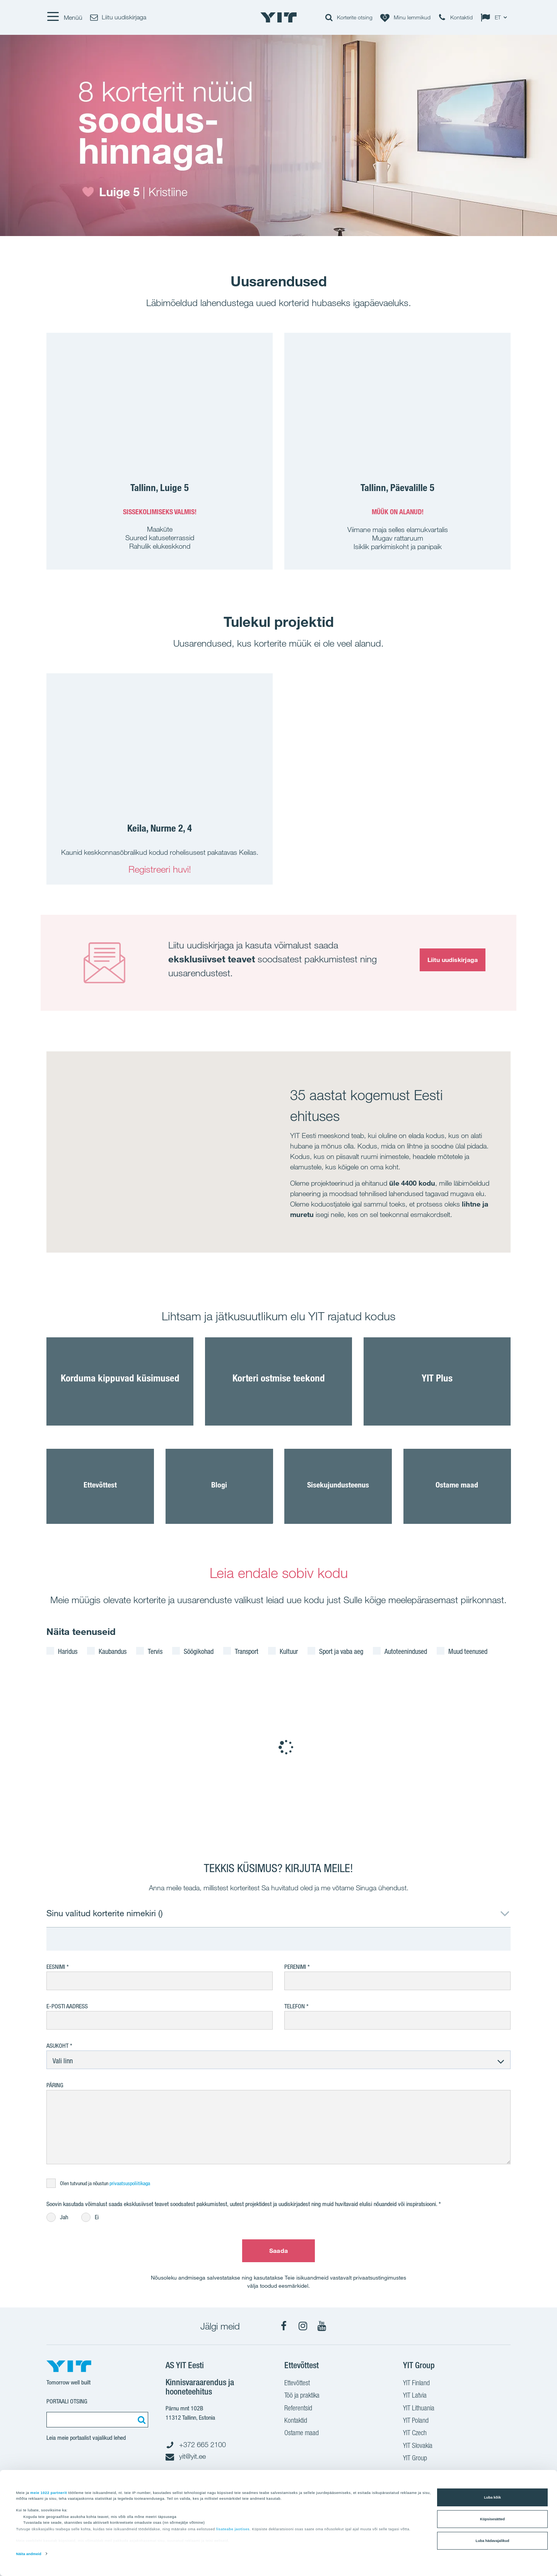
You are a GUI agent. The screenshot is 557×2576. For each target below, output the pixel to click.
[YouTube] (322, 2326)
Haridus (67, 1651)
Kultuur (289, 1651)
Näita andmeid (28, 2554)
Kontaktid (295, 2421)
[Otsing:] (140, 2419)
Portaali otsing (66, 2401)
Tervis (155, 1651)
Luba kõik (492, 2497)
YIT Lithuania (418, 2408)
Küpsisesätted (492, 2519)
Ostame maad (301, 2433)
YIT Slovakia (417, 2446)
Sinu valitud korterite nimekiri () (104, 1913)
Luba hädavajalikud (492, 2541)
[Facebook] (284, 2326)
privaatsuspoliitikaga (130, 2183)
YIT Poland (416, 2421)
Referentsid (298, 2408)
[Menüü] (64, 17)
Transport (246, 1651)
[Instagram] (303, 2326)
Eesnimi (55, 1966)
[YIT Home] (278, 17)
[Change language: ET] (495, 17)
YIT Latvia (415, 2396)
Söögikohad (199, 1651)
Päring (54, 2085)
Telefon (294, 2006)
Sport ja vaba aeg (341, 1651)
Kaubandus (112, 1651)
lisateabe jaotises (233, 2529)
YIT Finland (416, 2383)
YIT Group (415, 2458)
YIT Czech (415, 2433)
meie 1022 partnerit (48, 2492)
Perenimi (296, 1966)
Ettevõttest (297, 2383)
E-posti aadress (67, 2006)
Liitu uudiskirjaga (452, 960)
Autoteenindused (405, 1651)
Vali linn (63, 2060)
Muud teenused (467, 1651)
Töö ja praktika (302, 2396)
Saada (278, 2250)
